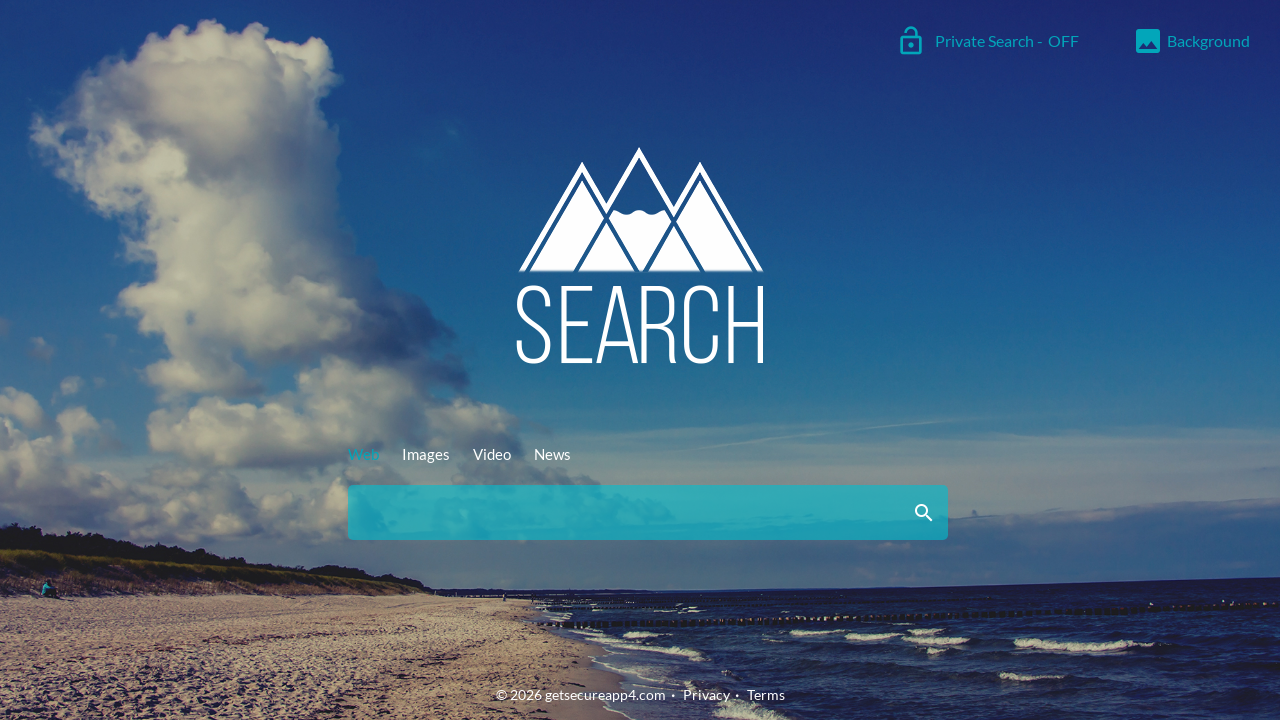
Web (363, 454)
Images (426, 454)
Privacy (706, 694)
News (552, 454)
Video (492, 454)
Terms (766, 694)
